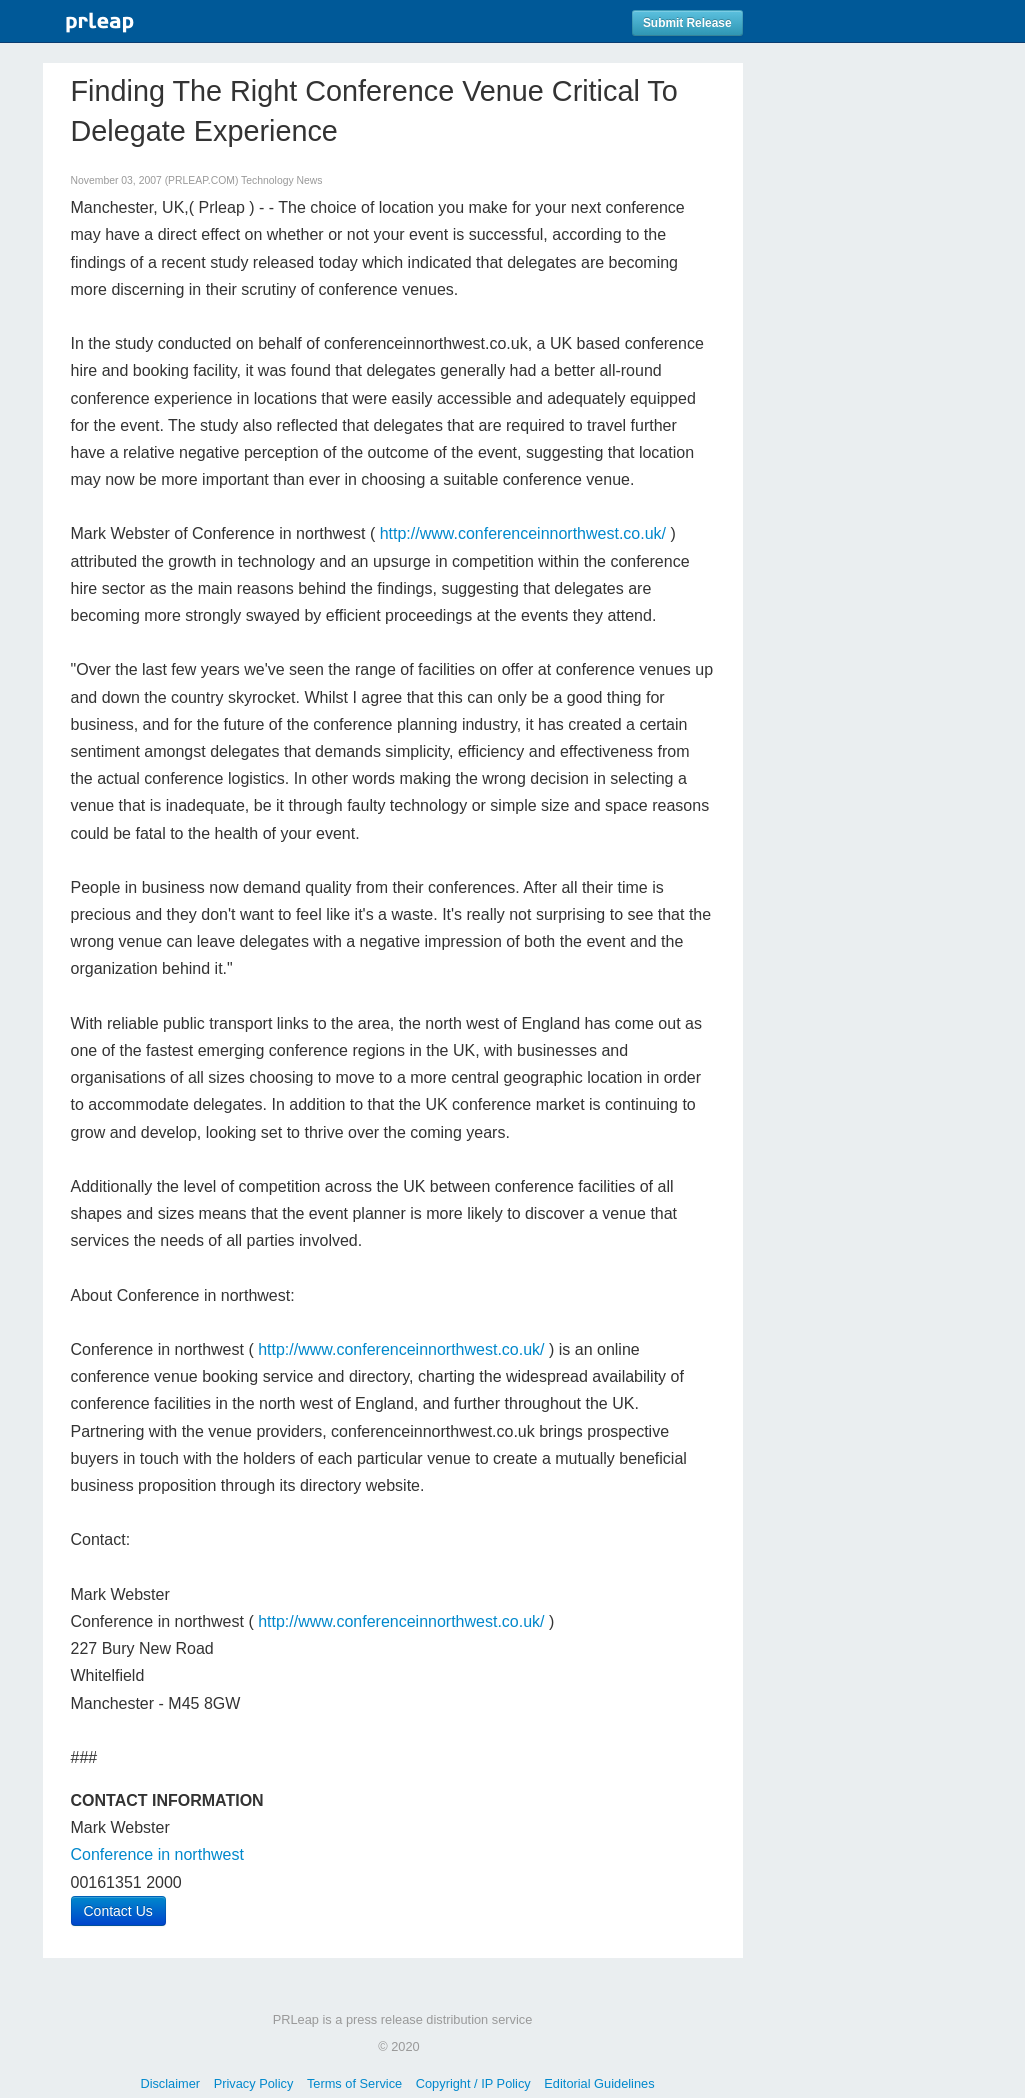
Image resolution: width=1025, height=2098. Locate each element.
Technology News (281, 180)
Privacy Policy (254, 2083)
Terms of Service (354, 2083)
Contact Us (118, 1911)
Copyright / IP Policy (473, 2083)
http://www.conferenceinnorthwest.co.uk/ (523, 533)
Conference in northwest (157, 1854)
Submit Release (687, 23)
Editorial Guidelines (599, 2083)
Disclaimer (170, 2083)
